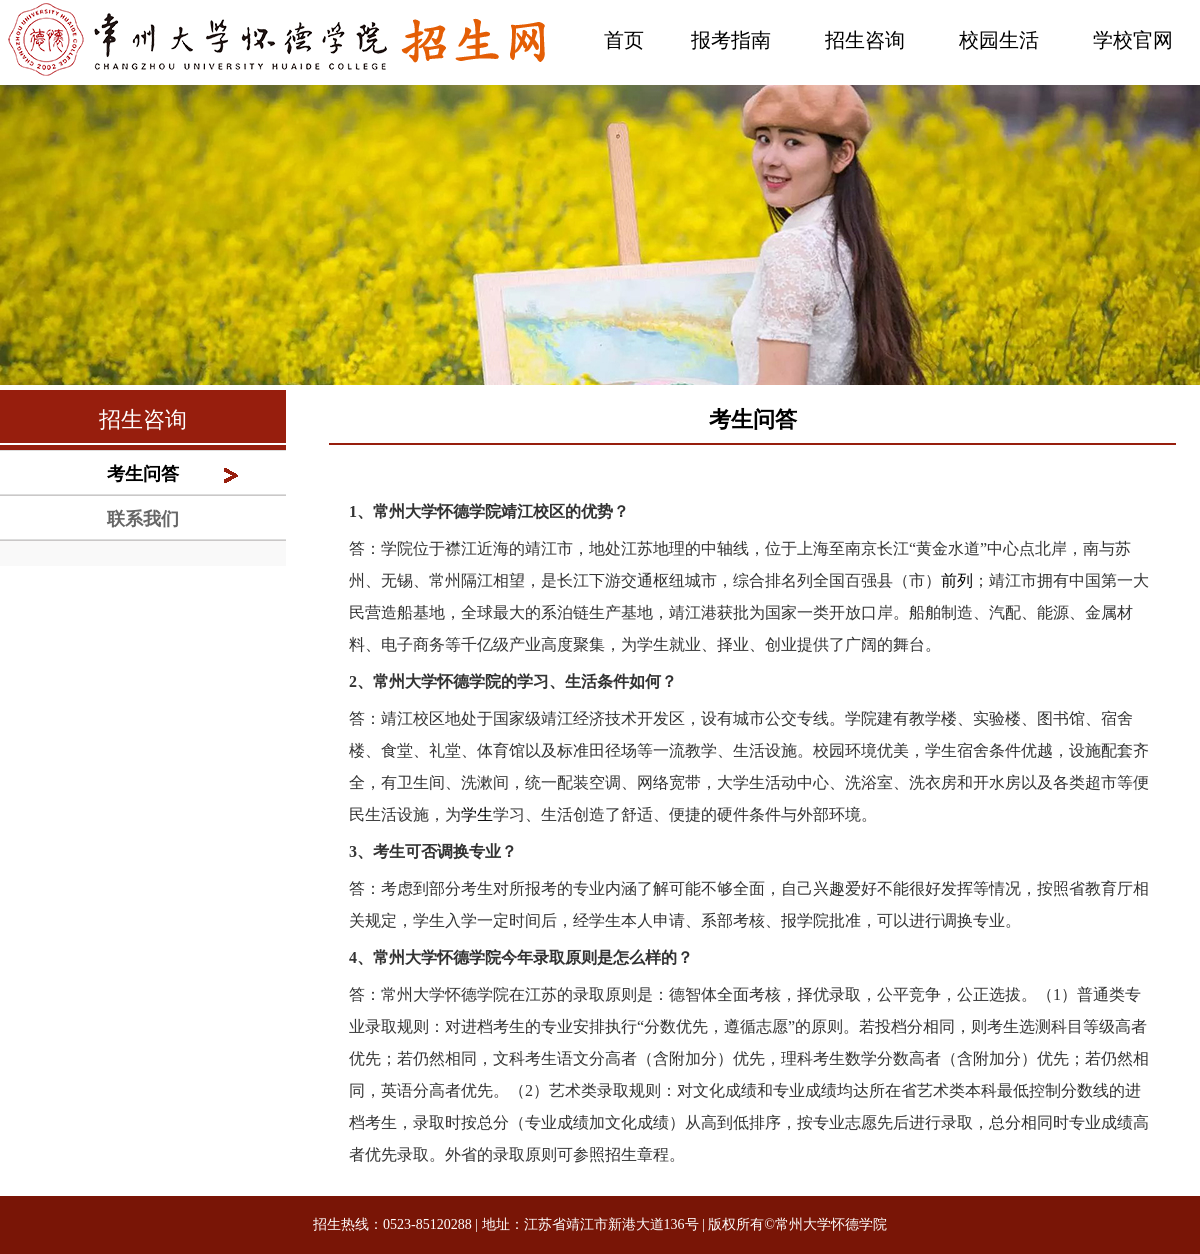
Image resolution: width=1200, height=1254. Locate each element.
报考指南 (731, 40)
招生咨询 (865, 40)
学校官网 (1133, 40)
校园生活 (999, 40)
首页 (624, 40)
